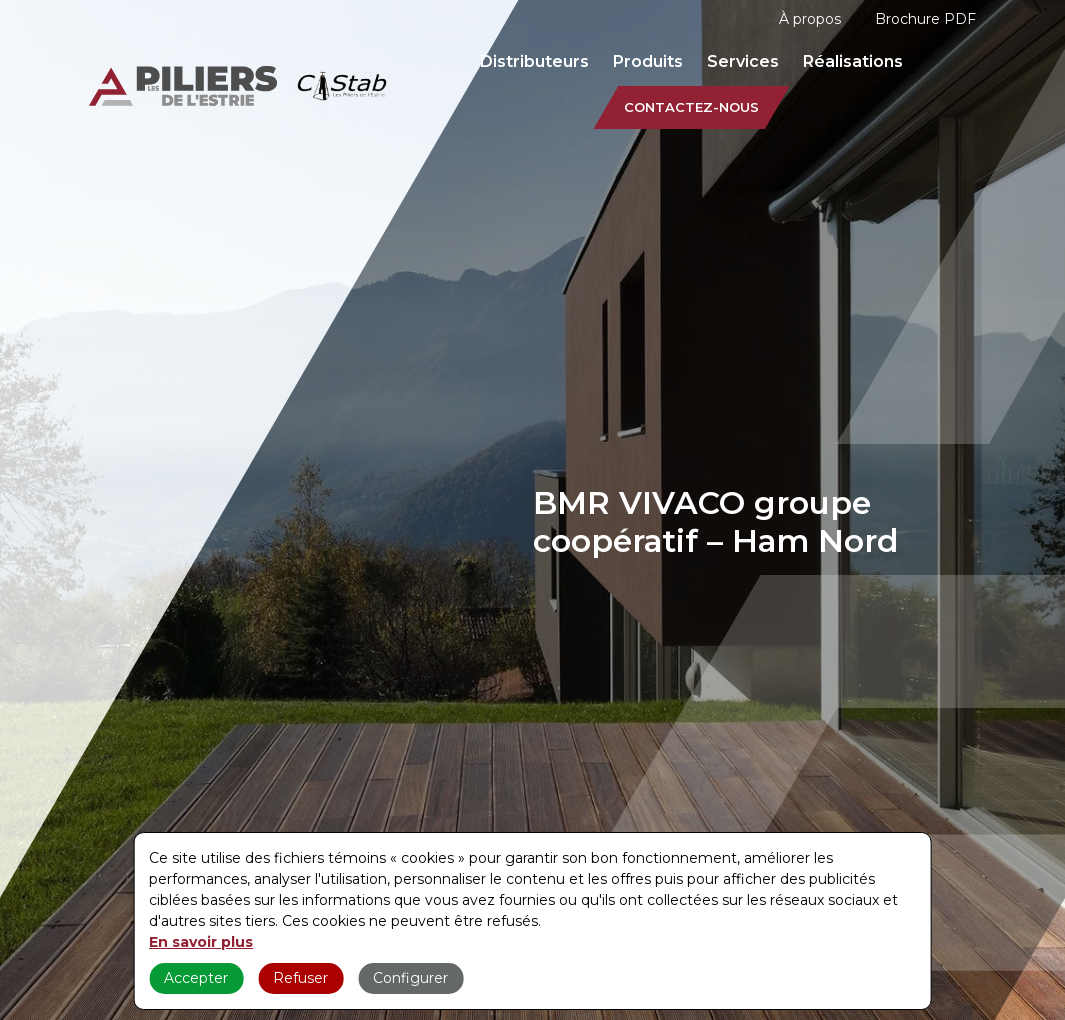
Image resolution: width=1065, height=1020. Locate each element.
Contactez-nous (691, 107)
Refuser (300, 978)
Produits (648, 61)
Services (743, 61)
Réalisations (853, 61)
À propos (810, 19)
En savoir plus (201, 942)
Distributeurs (534, 61)
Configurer (410, 978)
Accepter (196, 978)
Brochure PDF (925, 19)
